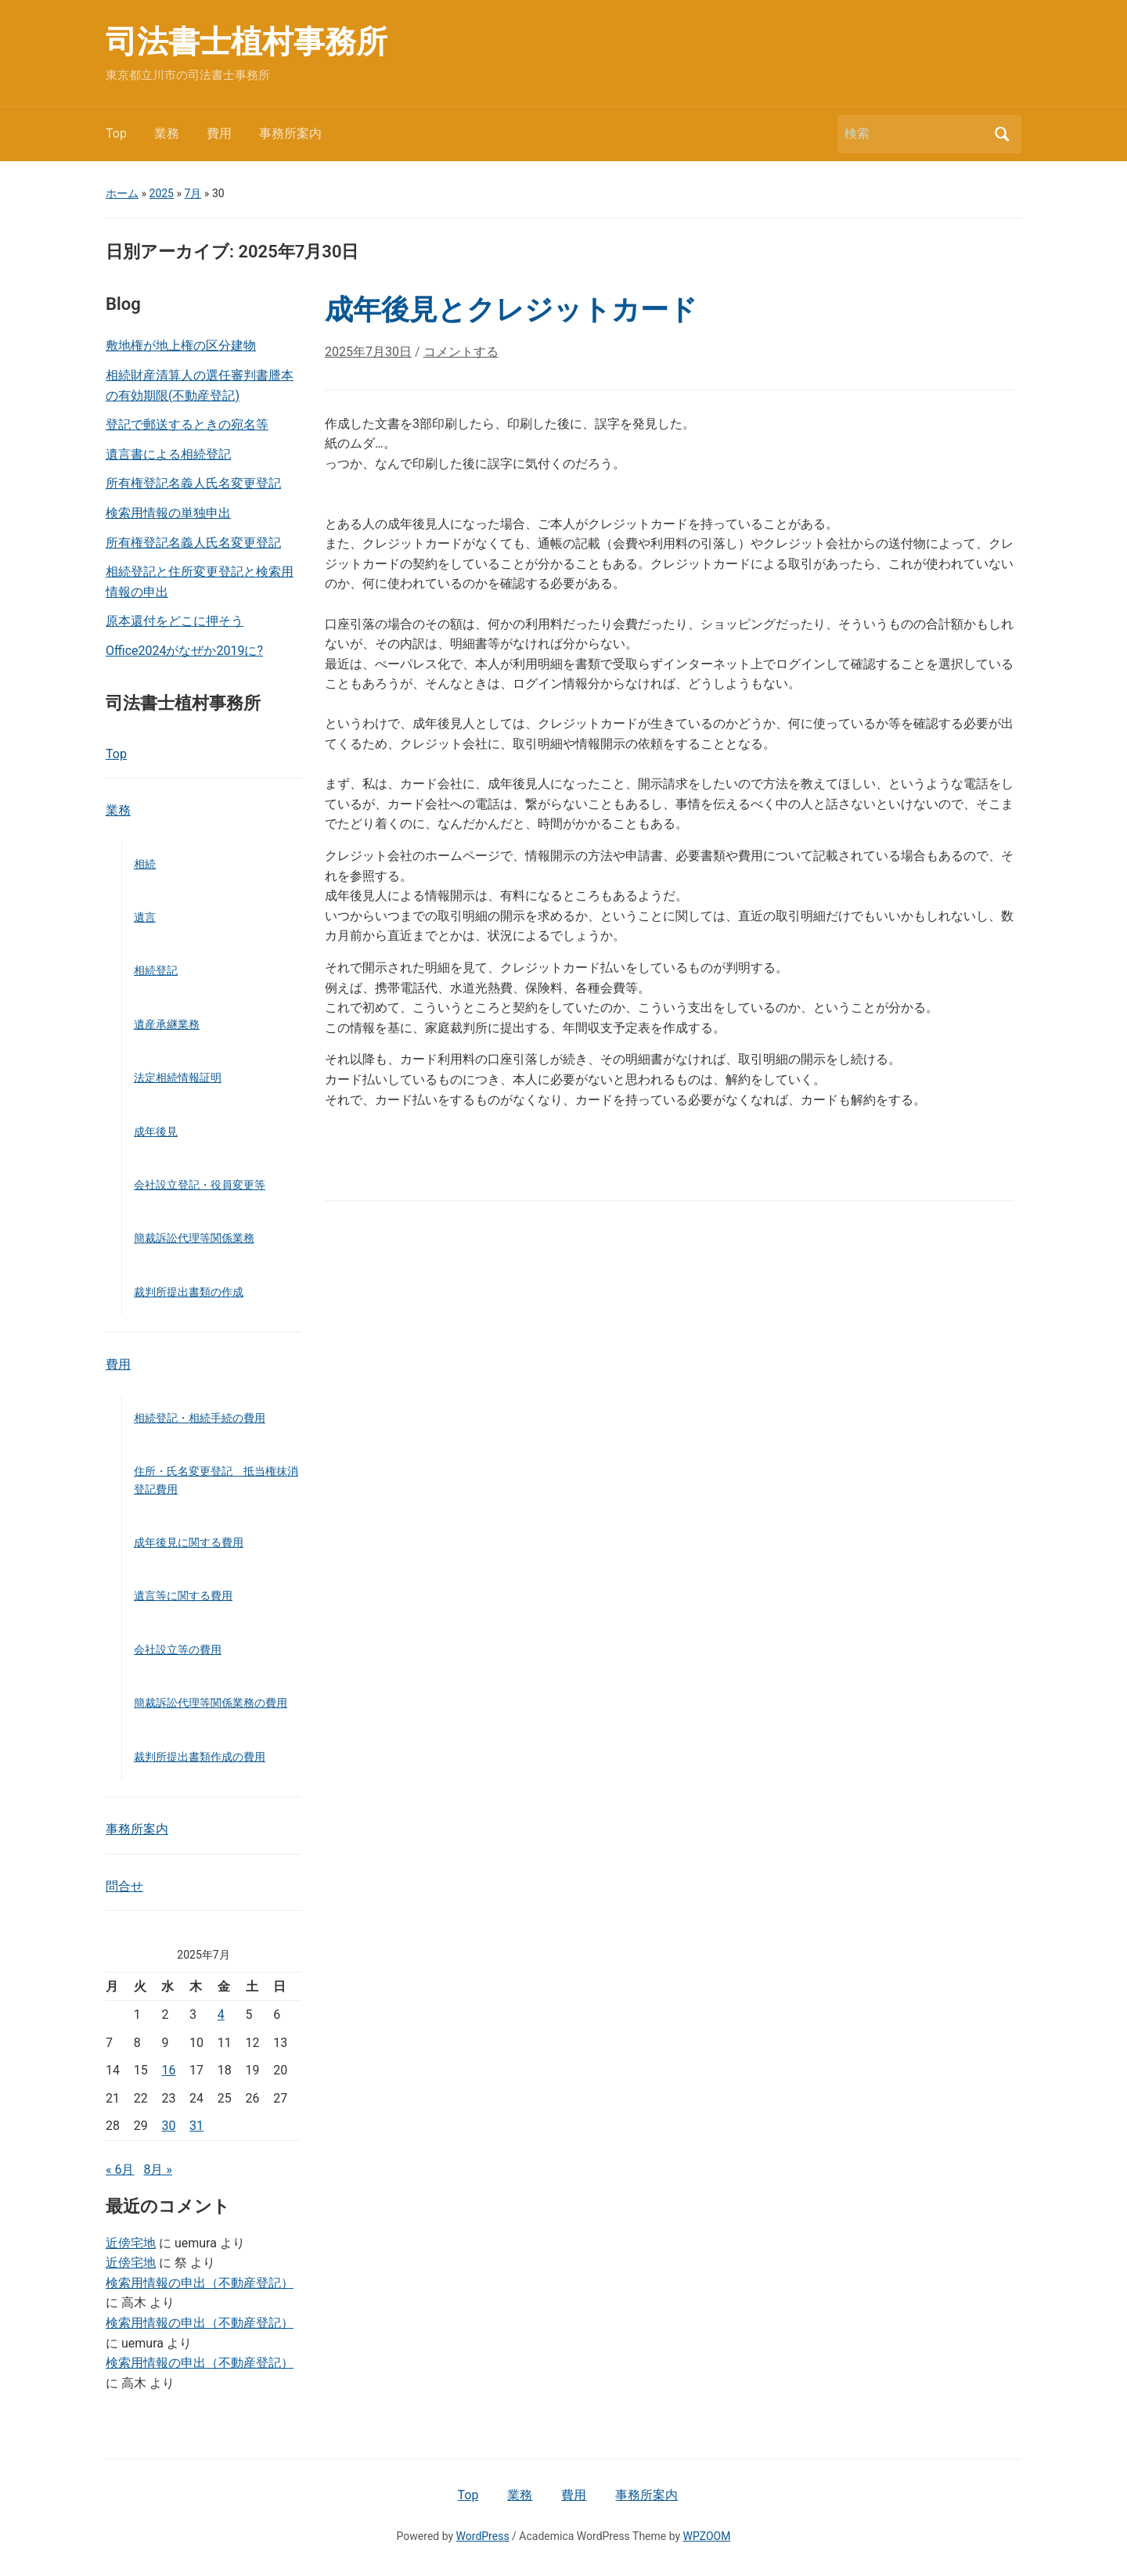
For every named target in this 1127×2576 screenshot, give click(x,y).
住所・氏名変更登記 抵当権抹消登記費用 (216, 1480)
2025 (161, 193)
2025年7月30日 (368, 351)
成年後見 (156, 1131)
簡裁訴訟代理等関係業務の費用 (210, 1702)
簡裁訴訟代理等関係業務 (194, 1238)
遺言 (145, 917)
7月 (193, 193)
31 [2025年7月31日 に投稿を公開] (196, 2125)
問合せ (124, 1886)
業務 (166, 133)
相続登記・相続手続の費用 (199, 1418)
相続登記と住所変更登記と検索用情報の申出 (199, 581)
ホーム (122, 193)
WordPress (482, 2536)
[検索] (915, 134)
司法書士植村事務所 (246, 41)
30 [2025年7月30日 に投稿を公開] (168, 2125)
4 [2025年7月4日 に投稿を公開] (221, 2014)
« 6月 (120, 2169)
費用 (219, 133)
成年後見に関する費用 (188, 1542)
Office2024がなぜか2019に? (184, 650)
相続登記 (156, 970)
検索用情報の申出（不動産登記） (199, 2283)
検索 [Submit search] (1002, 134)
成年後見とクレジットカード (511, 309)
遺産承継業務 (167, 1024)
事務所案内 (290, 133)
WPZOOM (707, 2536)
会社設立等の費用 (177, 1649)
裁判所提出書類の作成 (188, 1292)
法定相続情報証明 (177, 1077)
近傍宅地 (131, 2243)
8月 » (157, 2169)
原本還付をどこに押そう (174, 620)
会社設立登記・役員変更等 (199, 1184)
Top (116, 133)
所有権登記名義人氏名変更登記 (193, 483)
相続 (145, 864)
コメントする (461, 351)
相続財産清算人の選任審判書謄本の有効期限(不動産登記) (199, 385)
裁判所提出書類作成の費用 (199, 1756)
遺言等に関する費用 (183, 1595)
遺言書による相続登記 (168, 454)
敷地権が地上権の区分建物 (181, 345)
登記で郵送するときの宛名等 (187, 424)
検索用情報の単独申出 (168, 512)
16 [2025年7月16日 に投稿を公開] (168, 2070)
